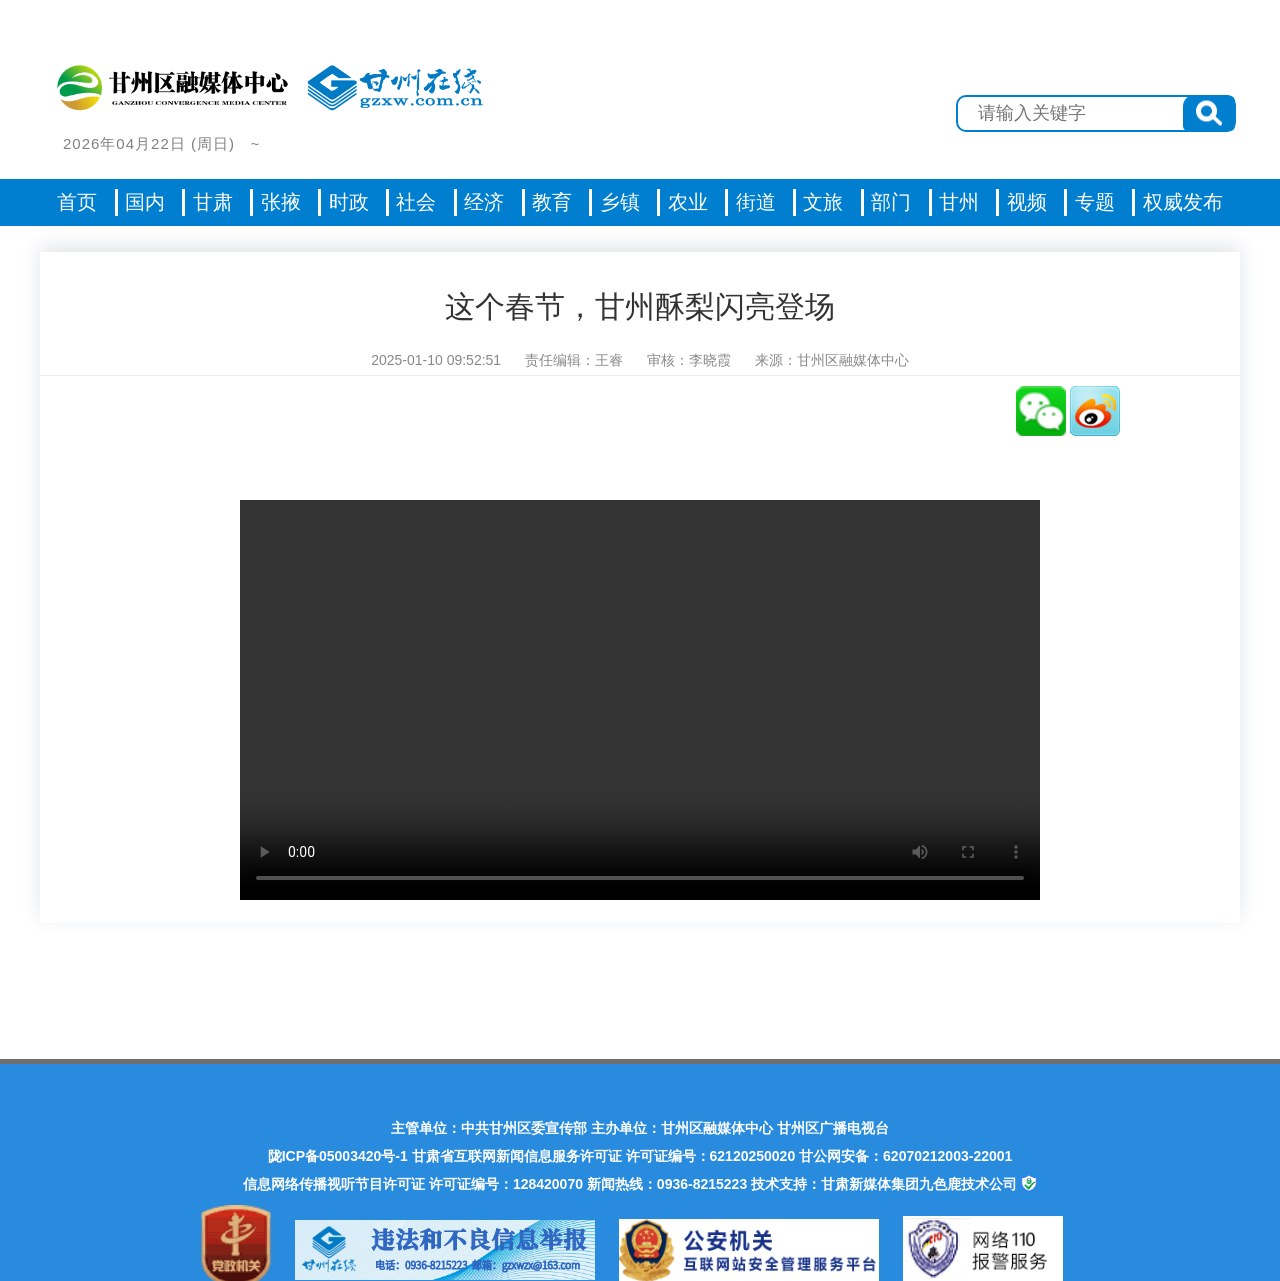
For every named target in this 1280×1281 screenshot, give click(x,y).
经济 (484, 202)
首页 (77, 202)
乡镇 (620, 202)
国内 (145, 202)
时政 (349, 202)
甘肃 (213, 202)
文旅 (823, 202)
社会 (416, 202)
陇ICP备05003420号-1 (338, 1156)
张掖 (281, 202)
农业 (688, 202)
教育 (552, 202)
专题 (1095, 202)
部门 (891, 202)
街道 (756, 202)
